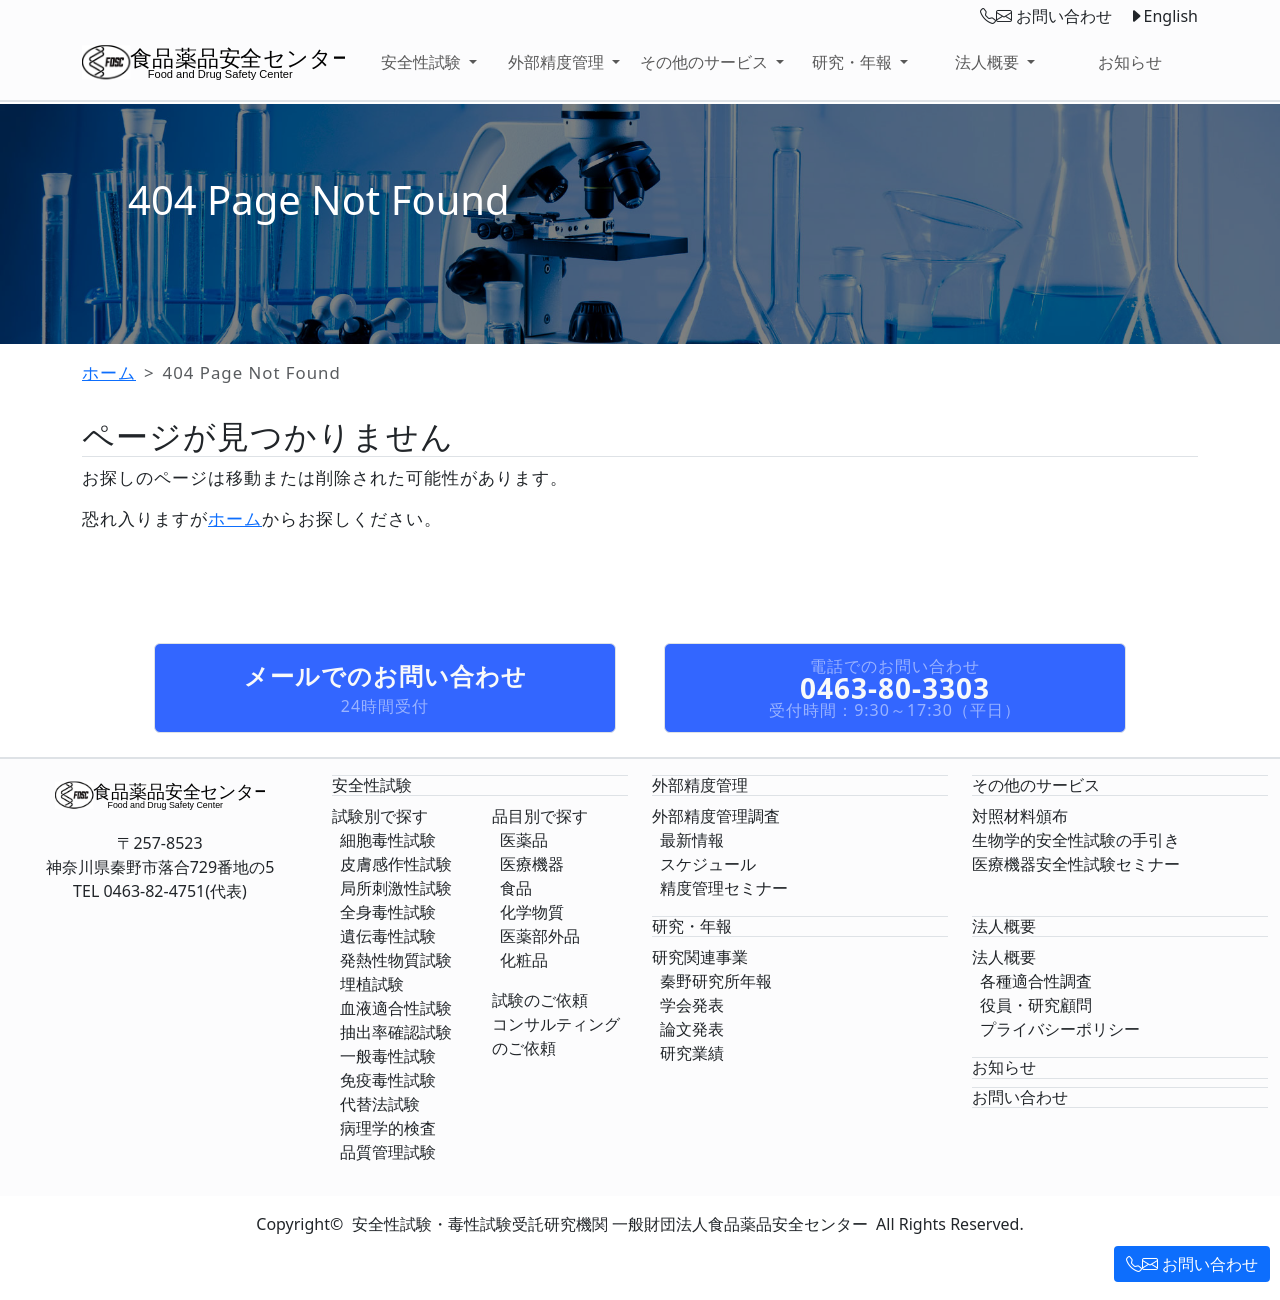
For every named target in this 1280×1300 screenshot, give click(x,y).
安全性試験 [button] (423, 62)
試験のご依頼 (540, 1000)
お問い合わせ (1192, 1264)
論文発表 (692, 1029)
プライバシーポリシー (1060, 1029)
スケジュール (708, 864)
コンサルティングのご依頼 (556, 1036)
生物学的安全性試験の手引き (1076, 840)
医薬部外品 (540, 936)
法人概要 (1004, 957)
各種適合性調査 (1036, 981)
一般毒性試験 (388, 1056)
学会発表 (692, 1005)
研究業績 (692, 1053)
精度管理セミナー (724, 888)
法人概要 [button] (989, 62)
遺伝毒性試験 (388, 936)
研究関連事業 (700, 957)
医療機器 (532, 864)
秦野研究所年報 (716, 981)
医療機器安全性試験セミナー (1076, 864)
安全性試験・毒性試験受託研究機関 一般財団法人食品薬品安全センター (610, 1224)
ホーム (109, 372)
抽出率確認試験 (396, 1032)
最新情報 (692, 840)
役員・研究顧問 (1036, 1005)
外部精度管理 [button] (558, 62)
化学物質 (532, 912)
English (1163, 16)
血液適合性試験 (396, 1008)
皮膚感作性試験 (396, 864)
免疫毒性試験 (388, 1080)
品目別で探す (540, 816)
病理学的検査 (388, 1128)
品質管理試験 (388, 1152)
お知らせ (1130, 62)
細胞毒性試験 (388, 840)
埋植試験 (372, 984)
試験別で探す (380, 816)
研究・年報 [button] (854, 62)
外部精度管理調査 (716, 816)
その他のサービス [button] (706, 62)
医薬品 (524, 840)
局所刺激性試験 (396, 888)
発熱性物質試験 (396, 960)
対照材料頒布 (1020, 816)
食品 (516, 888)
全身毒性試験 (388, 912)
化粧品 (524, 960)
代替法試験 (380, 1104)
